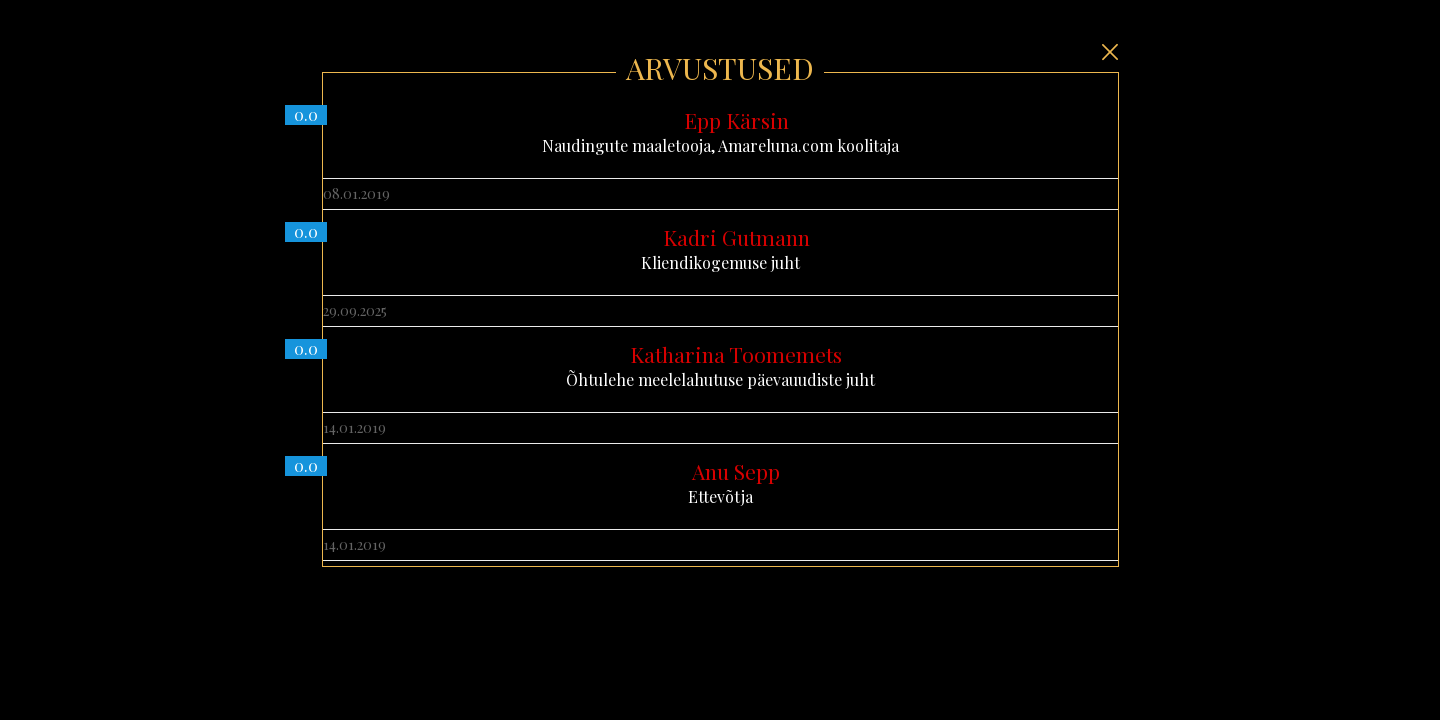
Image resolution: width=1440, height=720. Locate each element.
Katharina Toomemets (736, 354)
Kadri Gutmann (736, 237)
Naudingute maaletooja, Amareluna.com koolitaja (720, 132)
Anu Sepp (736, 471)
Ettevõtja (720, 483)
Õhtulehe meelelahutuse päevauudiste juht (720, 366)
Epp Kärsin (736, 120)
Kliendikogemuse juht (720, 249)
